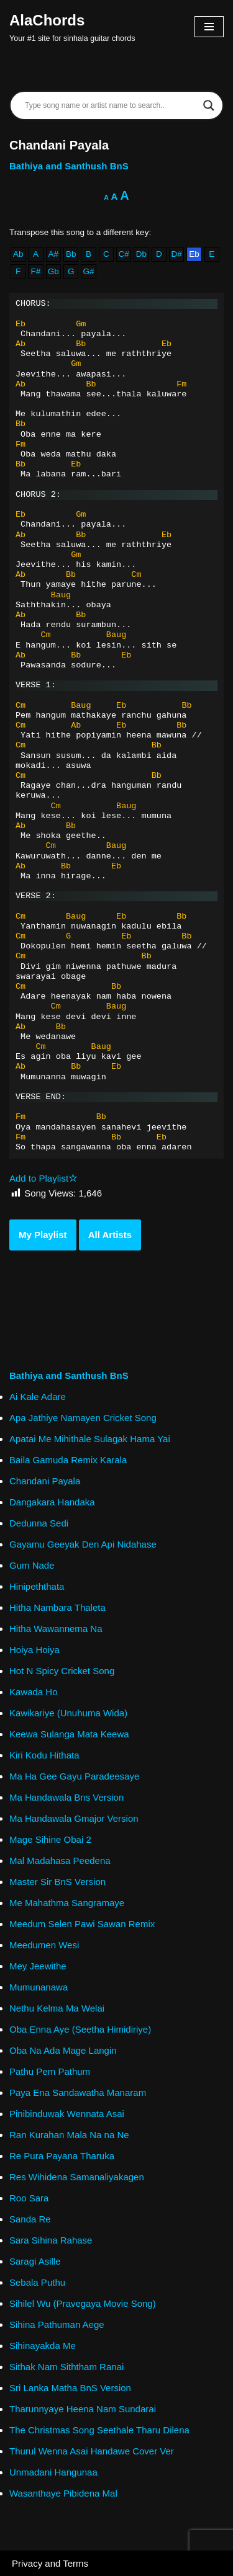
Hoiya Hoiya (34, 1649)
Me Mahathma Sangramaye (66, 1902)
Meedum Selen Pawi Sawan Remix (82, 1924)
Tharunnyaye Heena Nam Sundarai (82, 2409)
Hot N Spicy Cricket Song (61, 1670)
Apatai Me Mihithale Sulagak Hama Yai (89, 1438)
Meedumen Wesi (44, 1945)
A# (53, 254)
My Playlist (43, 1234)
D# (176, 254)
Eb (194, 254)
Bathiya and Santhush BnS (69, 166)
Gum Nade (32, 1565)
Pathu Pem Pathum (49, 2071)
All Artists (110, 1234)
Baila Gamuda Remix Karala (68, 1460)
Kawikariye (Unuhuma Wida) (68, 1713)
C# (124, 254)
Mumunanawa (38, 1987)
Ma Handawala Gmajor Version (74, 1818)
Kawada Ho (33, 1692)
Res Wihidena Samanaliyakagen (76, 2177)
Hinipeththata (36, 1586)
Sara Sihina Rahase (50, 2240)
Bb (71, 254)
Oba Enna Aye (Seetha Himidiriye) (80, 2029)
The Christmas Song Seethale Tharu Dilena (99, 2430)
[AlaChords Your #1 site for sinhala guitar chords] (72, 27)
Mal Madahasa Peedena (60, 1860)
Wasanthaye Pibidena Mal (63, 2493)
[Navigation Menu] (209, 26)
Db (141, 254)
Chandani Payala (44, 1481)
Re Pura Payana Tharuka (61, 2155)
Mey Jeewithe (37, 1966)
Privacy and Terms (50, 2563)
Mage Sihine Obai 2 (50, 1839)
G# (88, 271)
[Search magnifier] (208, 105)
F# (36, 271)
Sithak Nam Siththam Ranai (66, 2366)
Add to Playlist (43, 1178)
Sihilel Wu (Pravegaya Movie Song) (82, 2303)
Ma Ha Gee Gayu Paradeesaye (74, 1776)
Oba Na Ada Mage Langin (63, 2050)
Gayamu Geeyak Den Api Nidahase (83, 1544)
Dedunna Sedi (38, 1523)
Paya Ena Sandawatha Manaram (77, 2092)
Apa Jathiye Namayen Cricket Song (83, 1417)
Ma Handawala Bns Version (66, 1797)
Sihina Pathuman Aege (56, 2324)
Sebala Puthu (37, 2282)
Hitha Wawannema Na (56, 1628)
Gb (53, 271)
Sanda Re (30, 2219)
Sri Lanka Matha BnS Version (70, 2387)
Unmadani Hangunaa (53, 2472)
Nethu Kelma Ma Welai (56, 2008)
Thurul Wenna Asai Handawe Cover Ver (91, 2451)
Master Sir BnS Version (57, 1881)
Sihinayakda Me (42, 2345)
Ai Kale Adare (37, 1396)
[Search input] (111, 105)
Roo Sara (28, 2198)
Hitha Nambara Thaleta (57, 1607)
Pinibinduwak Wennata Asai (66, 2113)
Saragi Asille (35, 2261)
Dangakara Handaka (52, 1502)
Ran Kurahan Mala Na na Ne (69, 2134)
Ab (18, 254)
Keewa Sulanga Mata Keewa (69, 1734)
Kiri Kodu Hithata (44, 1755)
